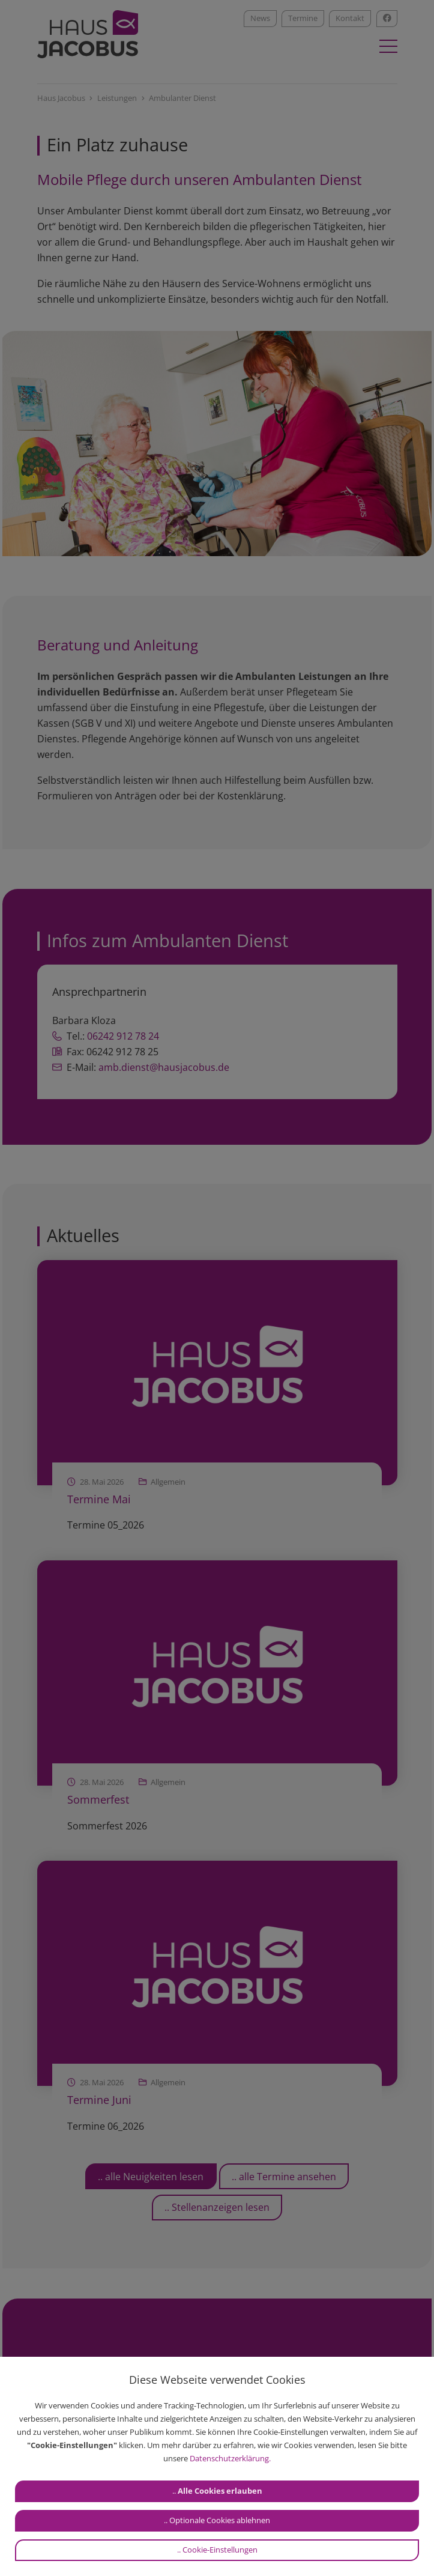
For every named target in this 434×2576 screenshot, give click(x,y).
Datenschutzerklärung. (230, 2458)
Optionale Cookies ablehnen (219, 2520)
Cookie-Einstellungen (220, 2549)
